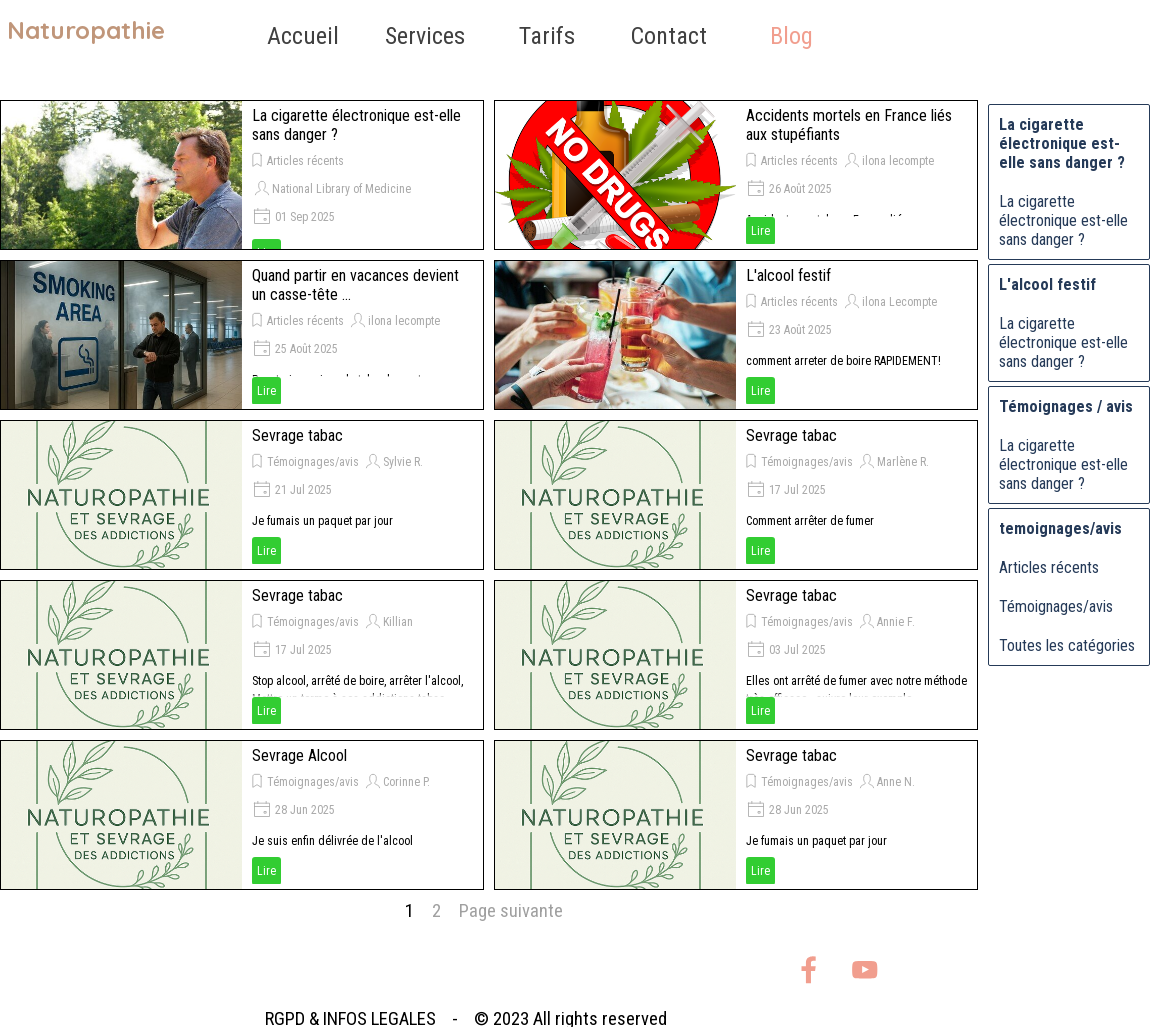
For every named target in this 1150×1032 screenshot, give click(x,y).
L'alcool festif (788, 275)
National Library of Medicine (341, 189)
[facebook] (808, 969)
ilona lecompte (898, 161)
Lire (760, 231)
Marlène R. (903, 462)
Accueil (303, 36)
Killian (398, 622)
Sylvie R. (403, 462)
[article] (242, 175)
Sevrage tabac (297, 435)
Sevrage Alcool (299, 755)
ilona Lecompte (899, 302)
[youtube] (864, 969)
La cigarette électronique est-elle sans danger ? (1063, 220)
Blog (791, 36)
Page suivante (511, 911)
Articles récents (305, 161)
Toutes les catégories (1067, 645)
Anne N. (896, 782)
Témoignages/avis (313, 462)
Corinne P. (406, 782)
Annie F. (896, 622)
